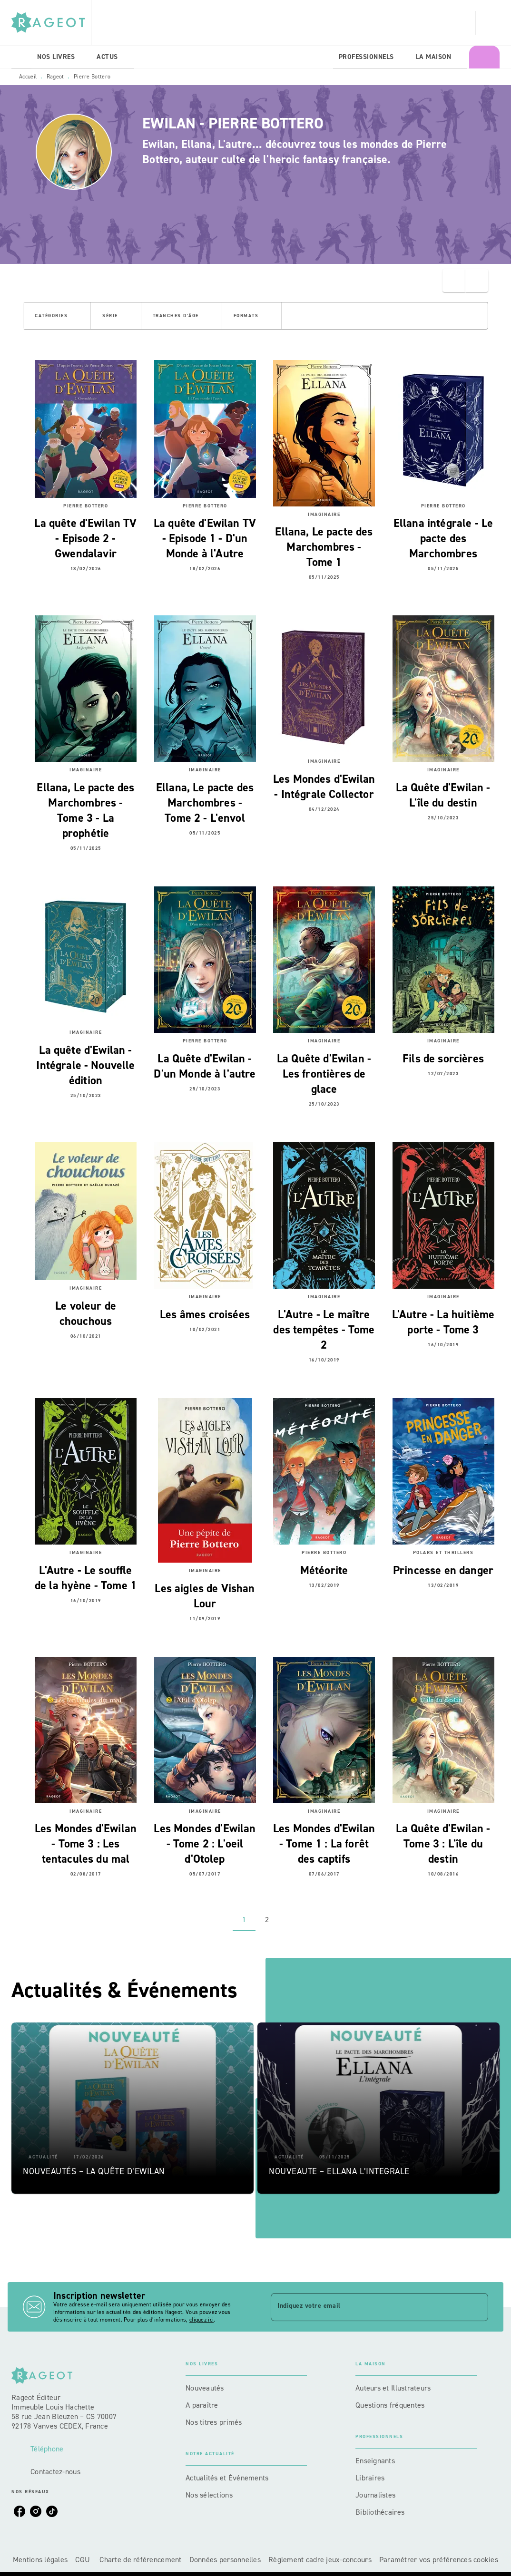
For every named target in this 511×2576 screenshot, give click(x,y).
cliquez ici (201, 2319)
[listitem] (19, 2511)
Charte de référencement (140, 2560)
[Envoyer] (476, 2306)
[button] (56, 315)
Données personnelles (225, 2560)
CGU (83, 2560)
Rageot (55, 76)
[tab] (21, 57)
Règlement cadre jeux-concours (320, 2560)
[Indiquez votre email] (367, 2307)
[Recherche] (488, 23)
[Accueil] (51, 22)
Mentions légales (40, 2560)
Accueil (28, 76)
